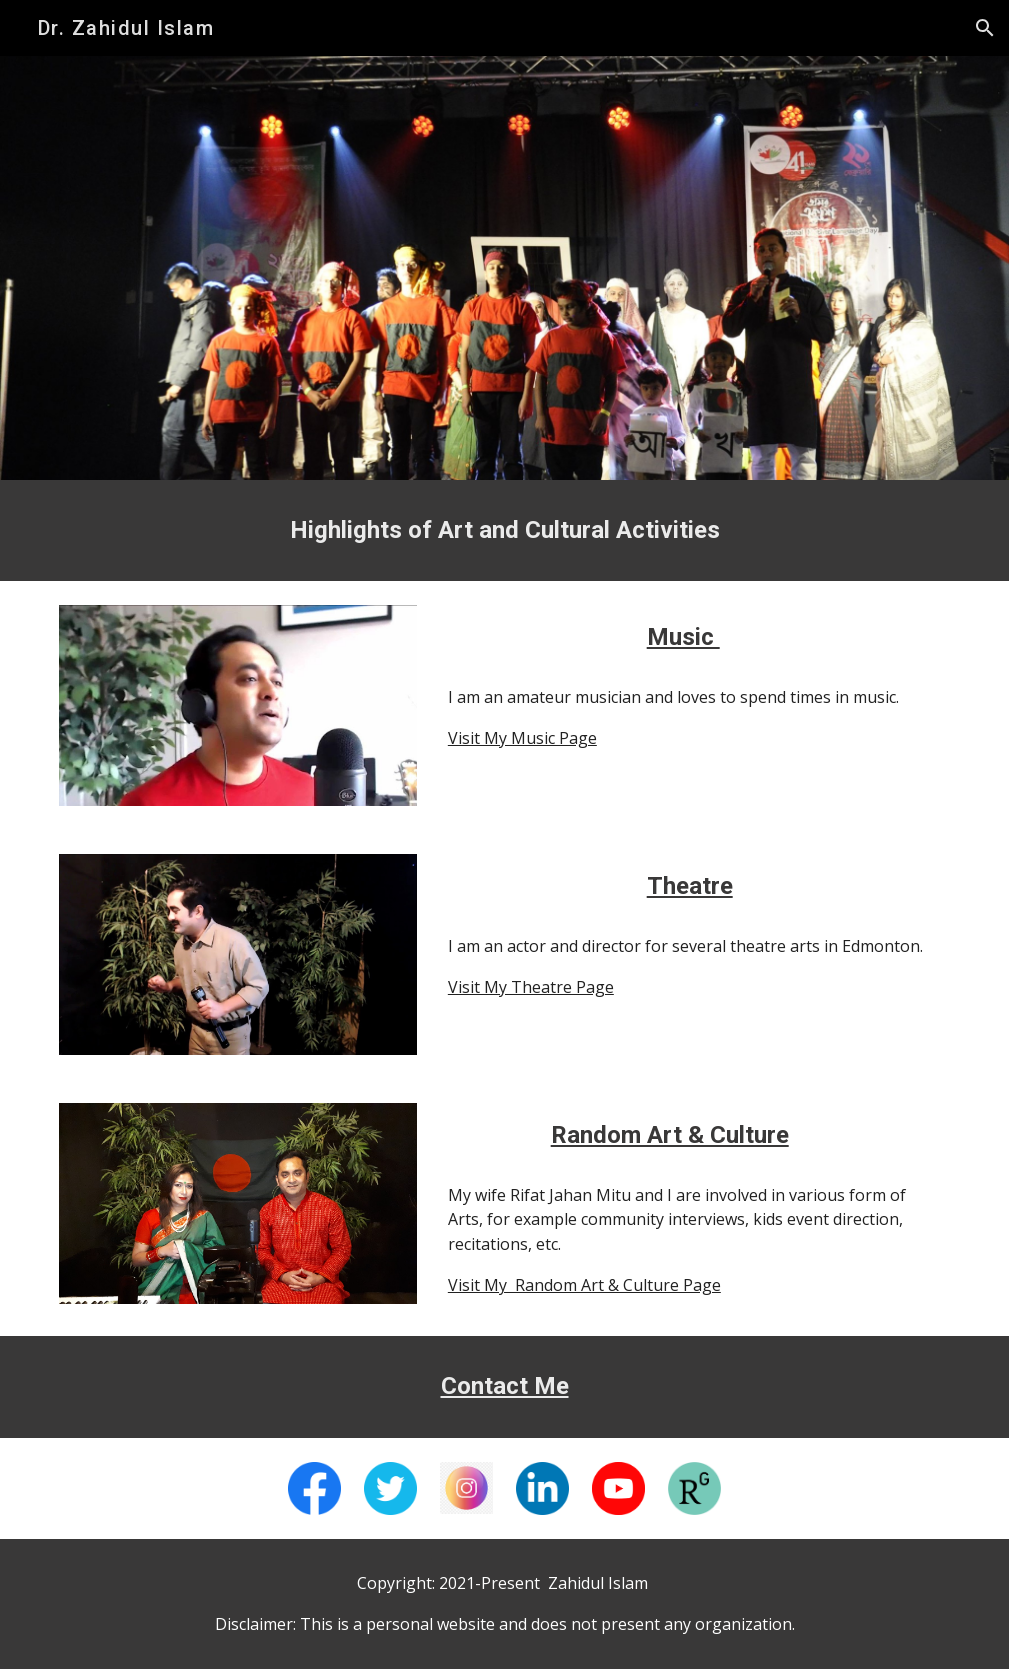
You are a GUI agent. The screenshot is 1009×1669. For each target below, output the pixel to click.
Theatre (690, 886)
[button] (985, 28)
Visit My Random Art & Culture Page (584, 1285)
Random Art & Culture (670, 1135)
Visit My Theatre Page (531, 987)
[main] (504, 530)
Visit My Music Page (522, 738)
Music (683, 637)
